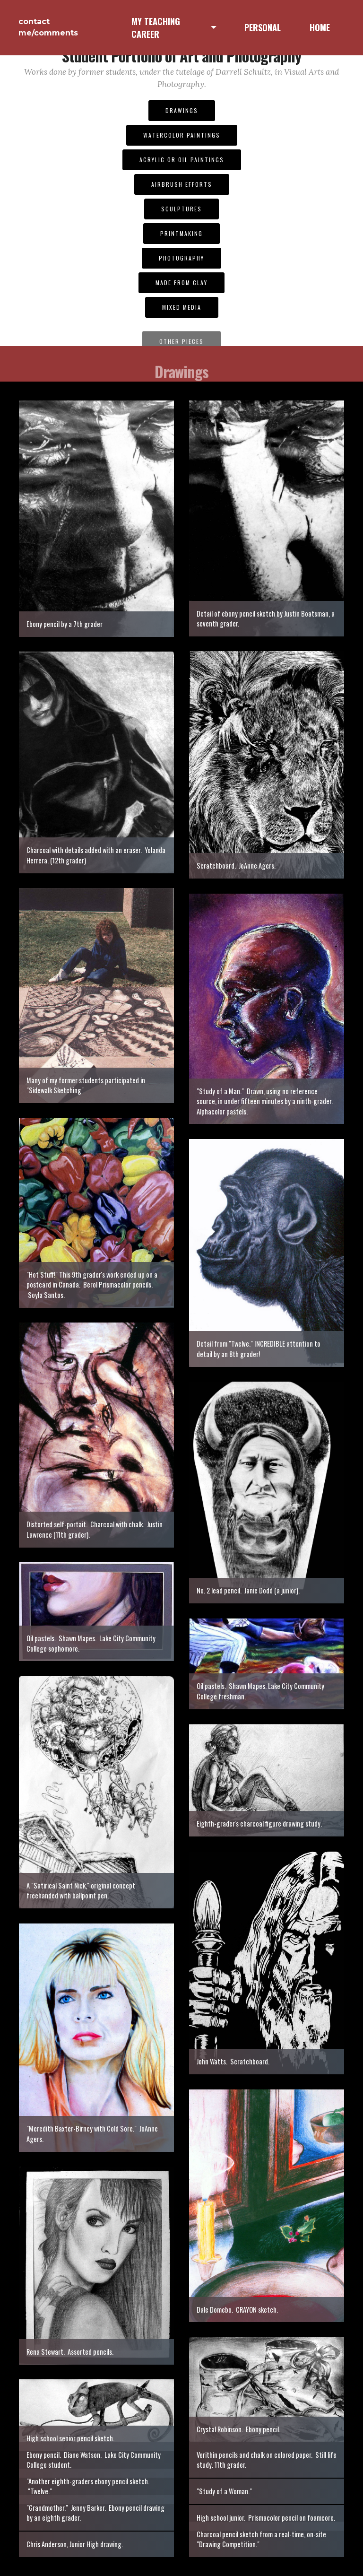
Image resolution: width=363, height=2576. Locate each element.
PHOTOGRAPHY (181, 258)
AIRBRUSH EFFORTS (181, 184)
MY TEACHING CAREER (155, 28)
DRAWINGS (181, 110)
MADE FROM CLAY (181, 282)
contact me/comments (48, 27)
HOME (320, 27)
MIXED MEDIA (181, 307)
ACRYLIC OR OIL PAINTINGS (181, 160)
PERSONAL (262, 27)
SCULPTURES (181, 209)
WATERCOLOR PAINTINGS (181, 135)
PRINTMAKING (181, 233)
